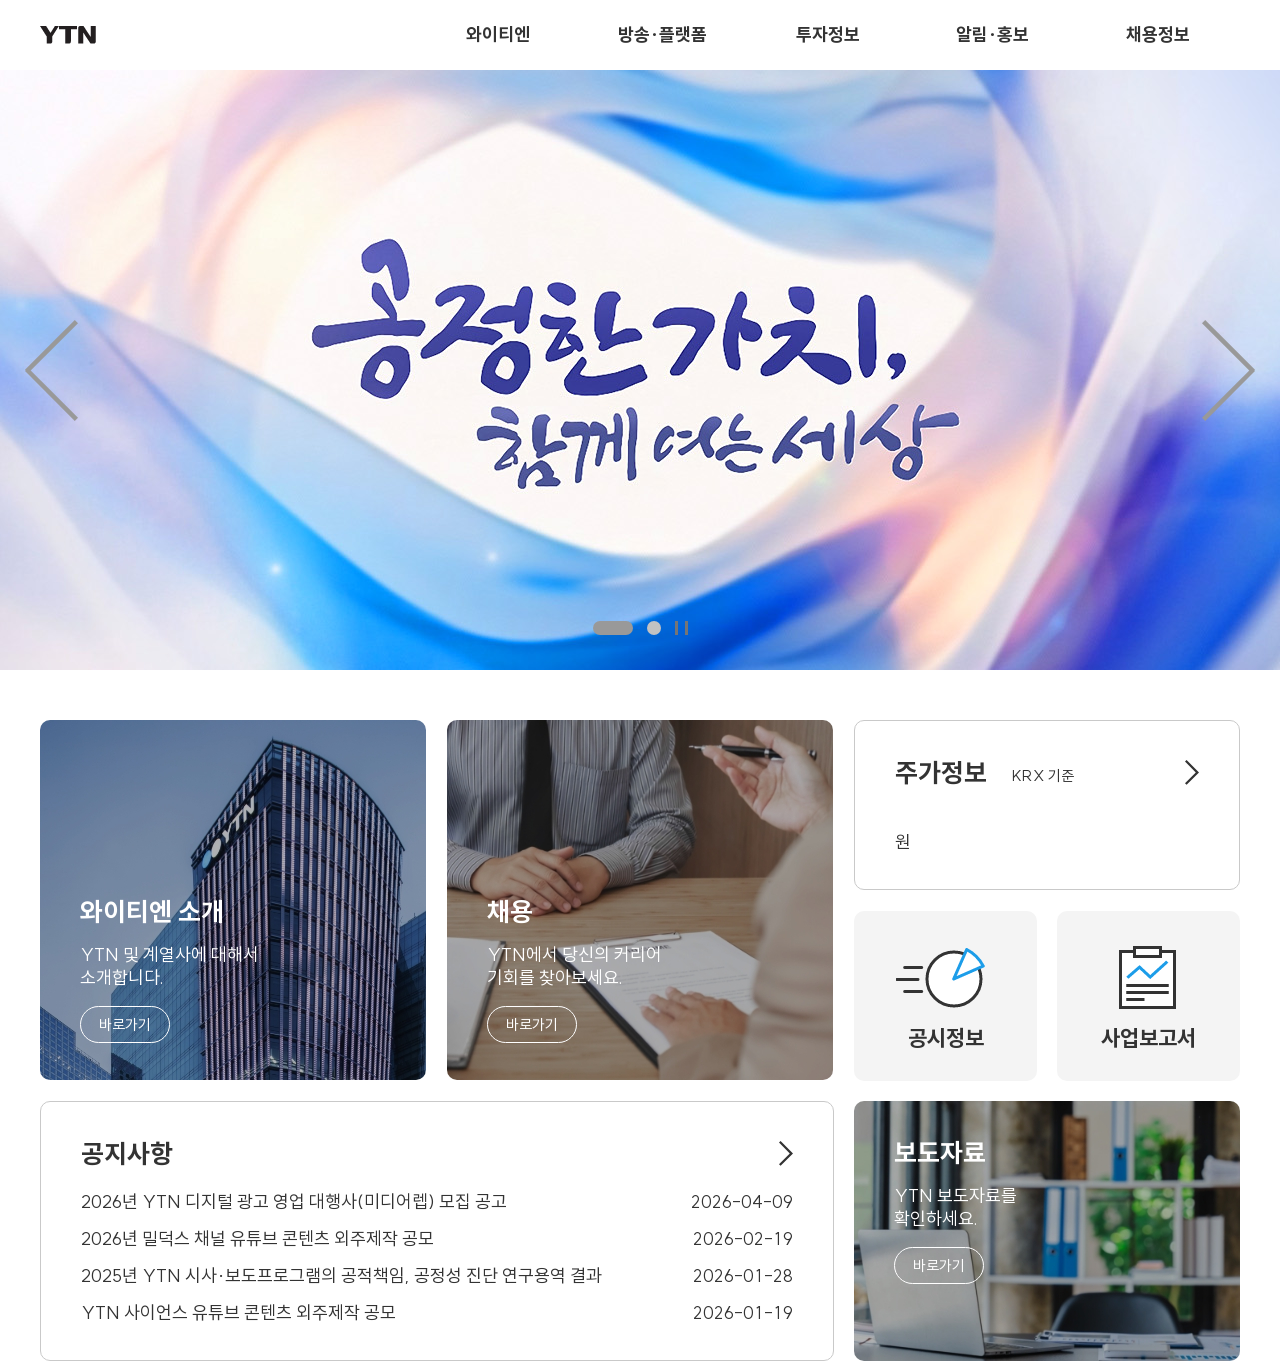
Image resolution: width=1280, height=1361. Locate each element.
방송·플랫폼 (662, 34)
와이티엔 (498, 34)
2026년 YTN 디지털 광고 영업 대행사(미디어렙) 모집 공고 (294, 1201)
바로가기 (125, 1024)
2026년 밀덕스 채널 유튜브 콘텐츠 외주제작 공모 (257, 1238)
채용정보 (1158, 34)
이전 (51, 370)
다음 (1228, 370)
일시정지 (681, 628)
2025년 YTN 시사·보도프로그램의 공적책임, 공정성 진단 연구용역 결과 (341, 1275)
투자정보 (828, 34)
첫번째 (613, 628)
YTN (68, 35)
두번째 (654, 628)
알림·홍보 (992, 34)
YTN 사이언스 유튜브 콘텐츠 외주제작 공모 (238, 1312)
